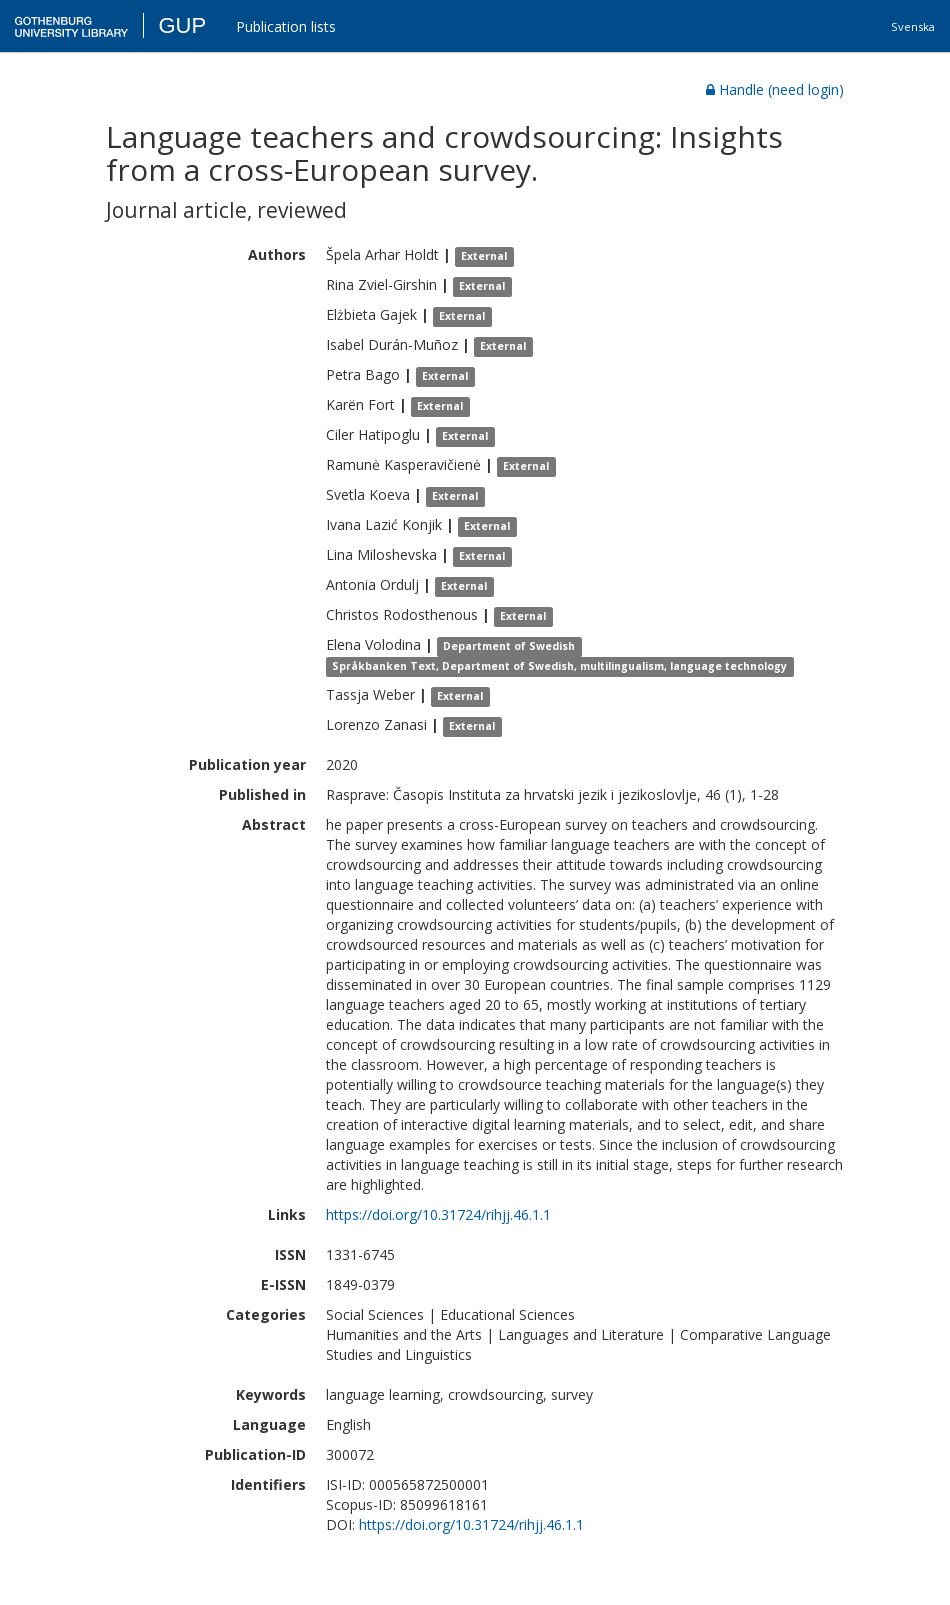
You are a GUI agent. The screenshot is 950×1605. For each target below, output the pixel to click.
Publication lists (286, 26)
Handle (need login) (775, 89)
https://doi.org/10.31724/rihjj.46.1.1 (438, 1214)
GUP (182, 25)
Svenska (913, 26)
